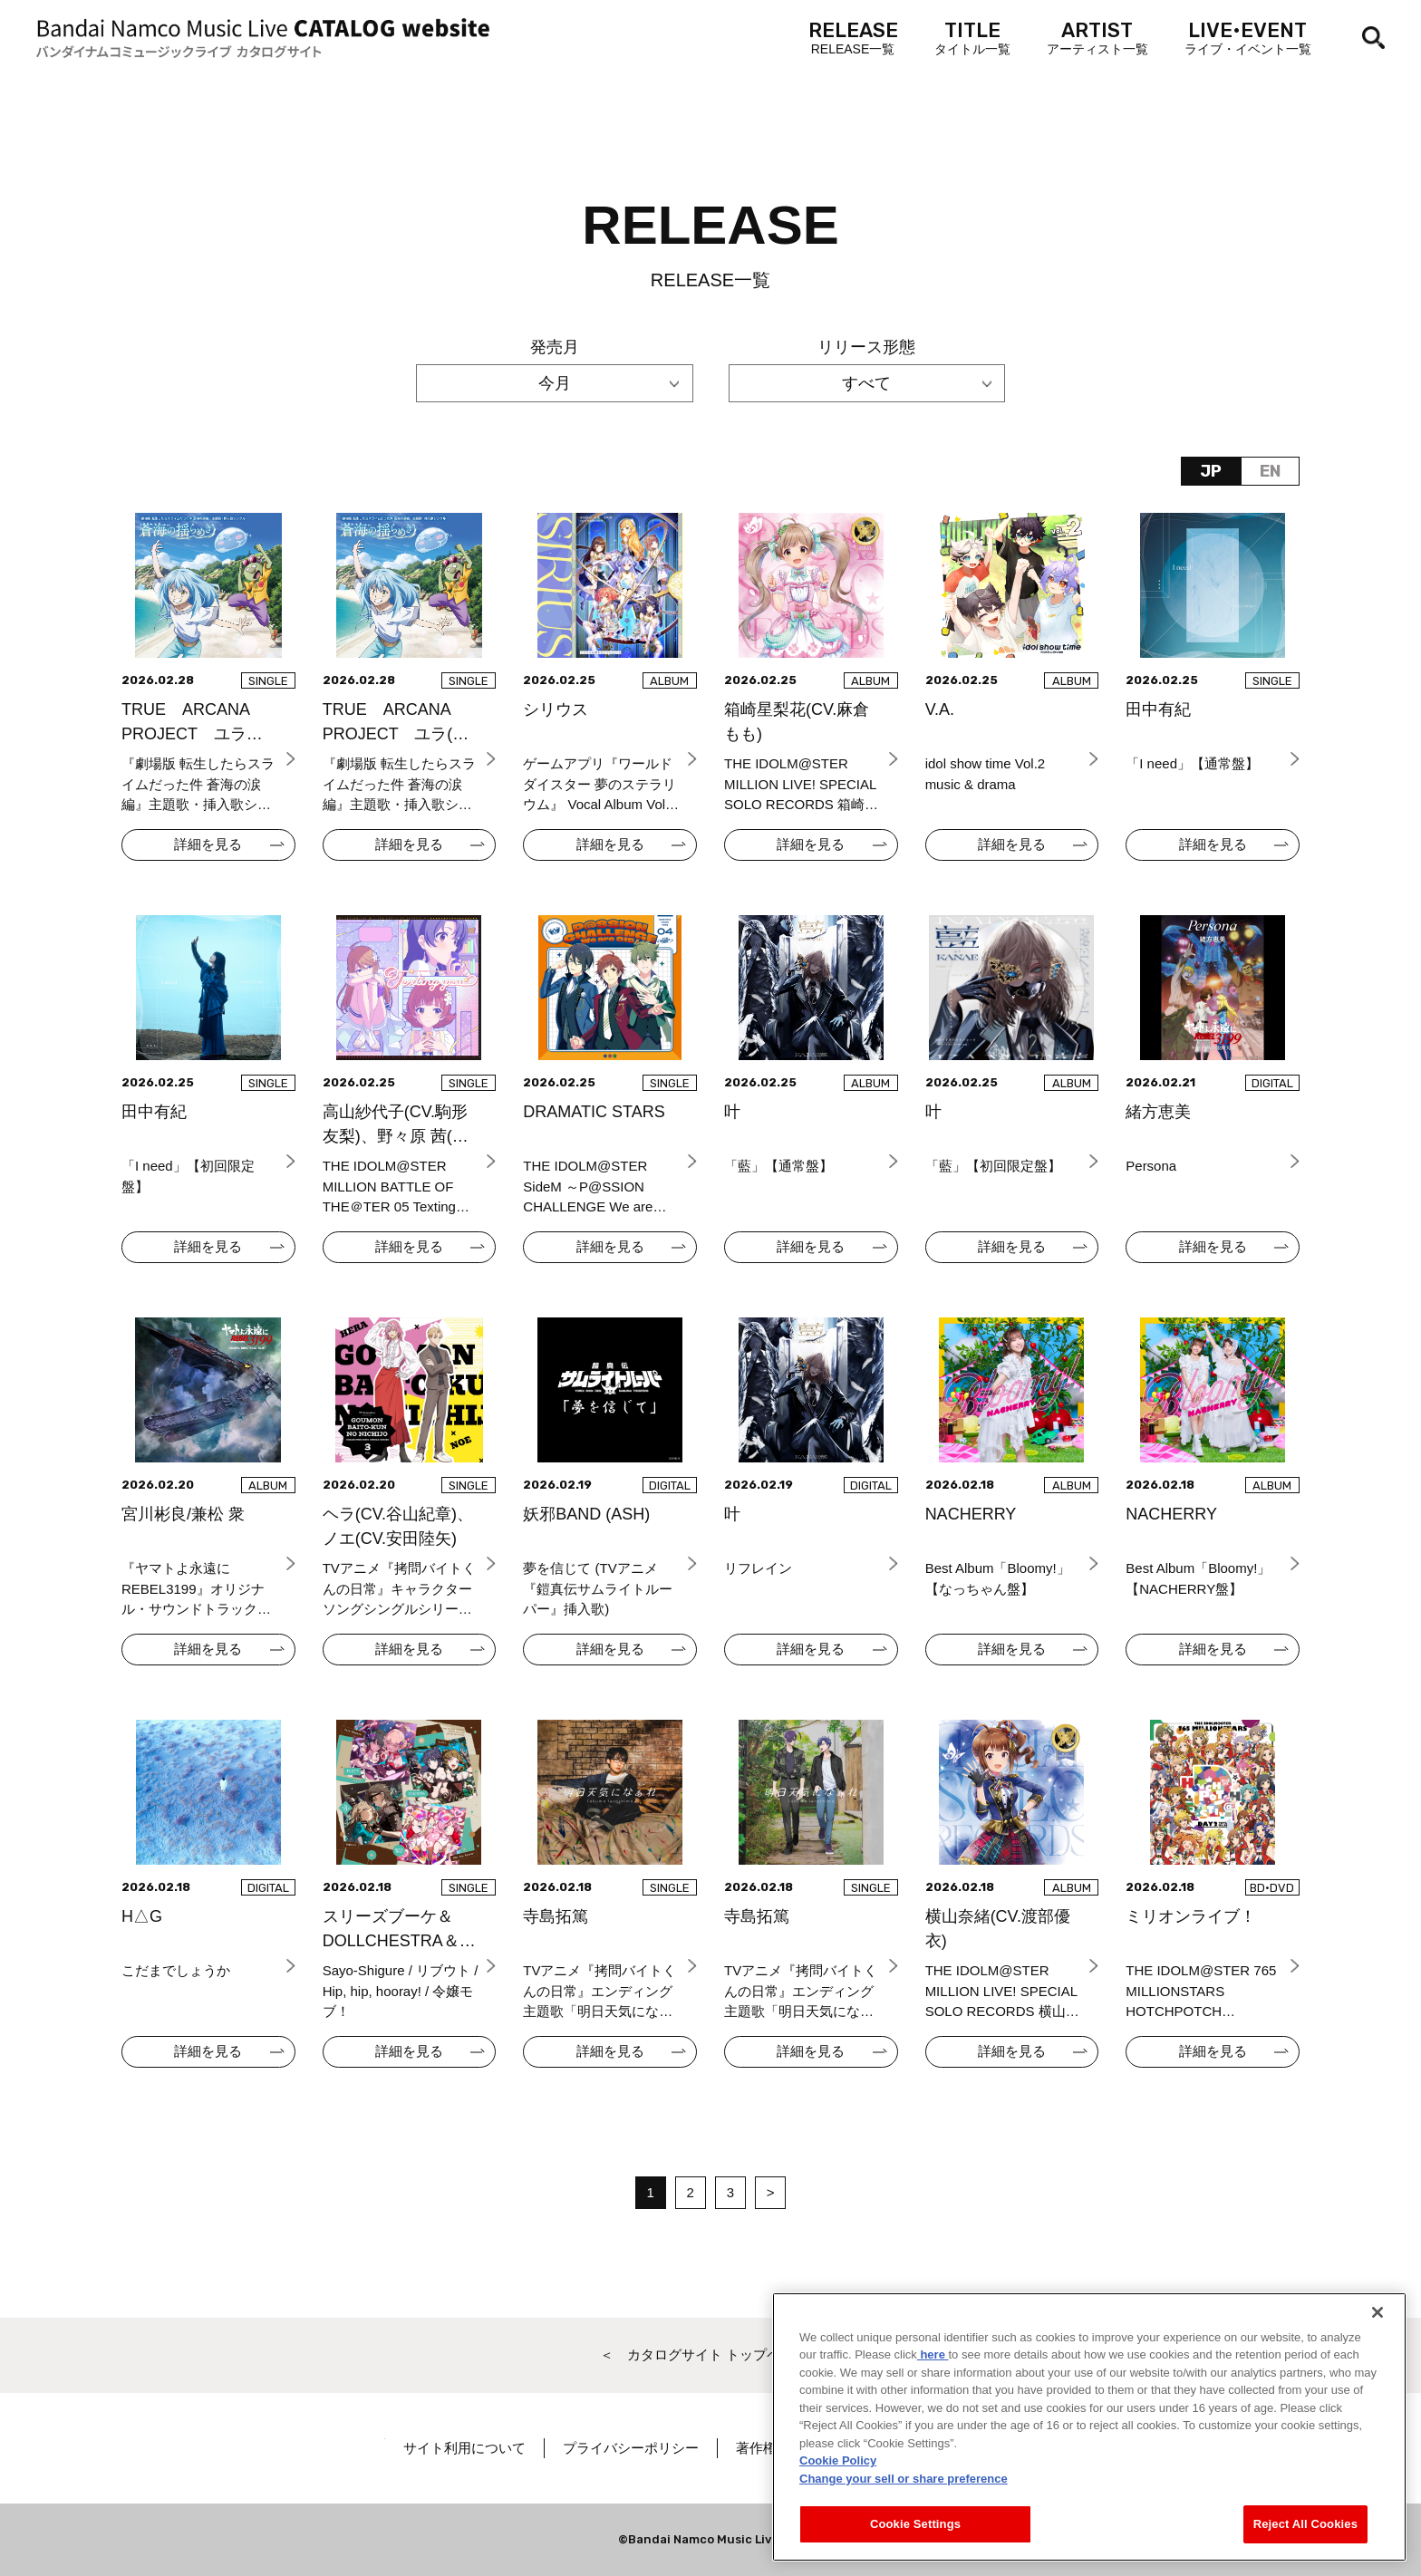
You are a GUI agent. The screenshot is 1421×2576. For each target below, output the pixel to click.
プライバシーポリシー (690, 2447)
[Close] (1377, 2325)
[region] (1089, 2439)
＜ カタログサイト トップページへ (710, 2354)
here (933, 2367)
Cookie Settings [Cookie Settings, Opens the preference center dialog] (915, 2536)
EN (1270, 471)
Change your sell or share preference (903, 2491)
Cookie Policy (837, 2473)
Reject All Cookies (1305, 2536)
